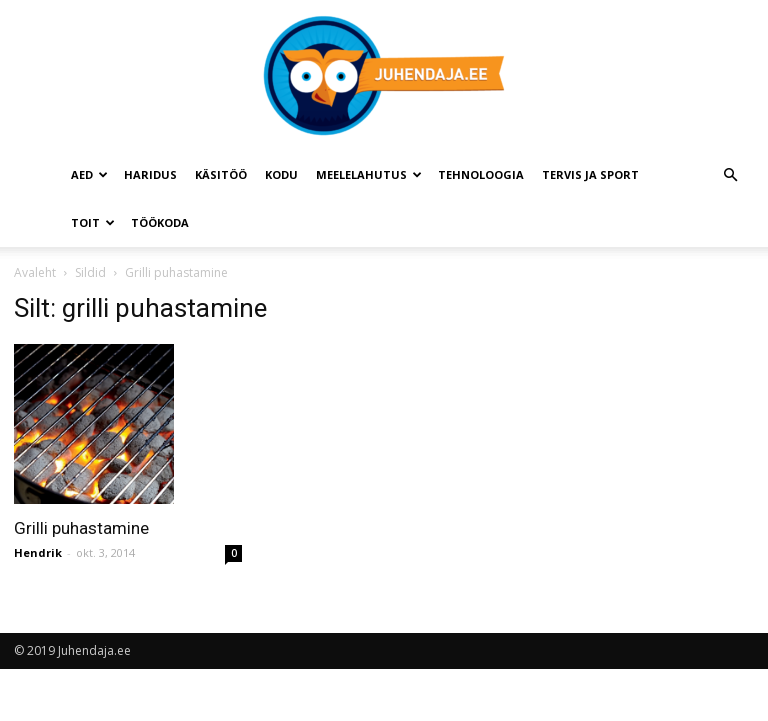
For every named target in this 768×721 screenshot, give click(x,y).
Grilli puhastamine (81, 528)
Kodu (281, 174)
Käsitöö (221, 174)
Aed (89, 174)
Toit (93, 222)
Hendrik (38, 552)
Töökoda (160, 222)
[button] (730, 175)
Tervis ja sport (590, 174)
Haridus (150, 174)
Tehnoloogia (481, 174)
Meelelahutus (369, 174)
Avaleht (35, 272)
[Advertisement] (647, 393)
